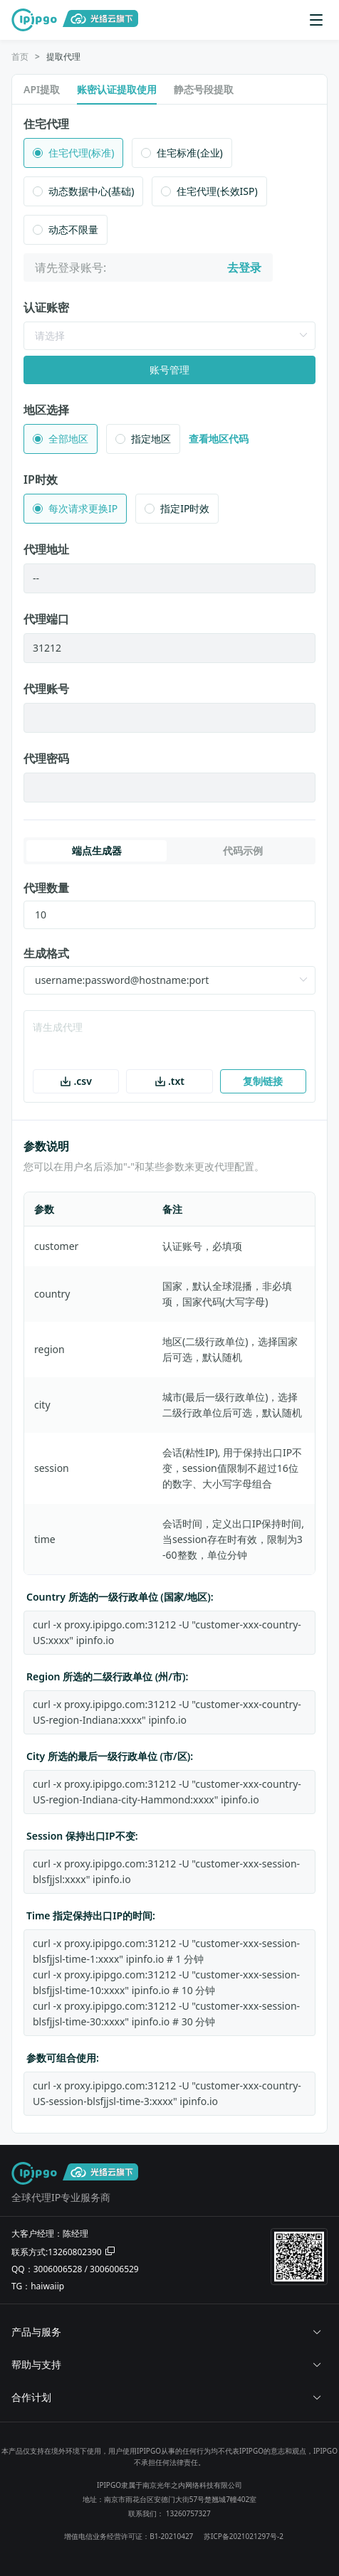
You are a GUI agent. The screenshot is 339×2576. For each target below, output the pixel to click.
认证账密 (46, 307)
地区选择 (46, 410)
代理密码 (46, 758)
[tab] (169, 2332)
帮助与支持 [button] (166, 2364)
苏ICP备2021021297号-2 (243, 2536)
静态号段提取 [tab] (204, 89)
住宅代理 (46, 124)
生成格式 (46, 953)
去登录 (244, 267)
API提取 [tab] (42, 89)
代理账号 (46, 688)
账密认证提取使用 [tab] (117, 89)
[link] (19, 57)
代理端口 (46, 619)
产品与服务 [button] (166, 2331)
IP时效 (41, 479)
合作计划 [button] (166, 2397)
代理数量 (46, 888)
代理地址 (46, 549)
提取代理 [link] (63, 57)
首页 (19, 57)
